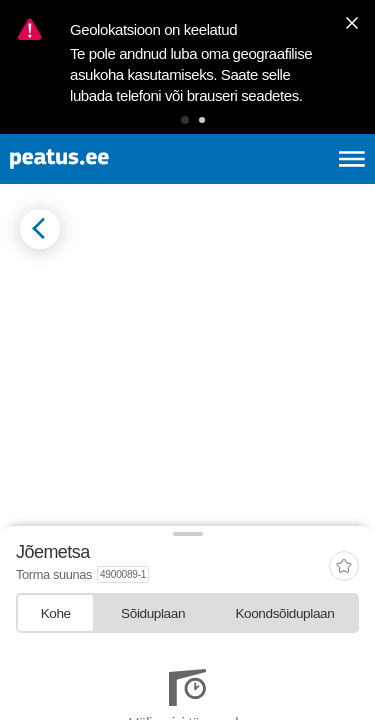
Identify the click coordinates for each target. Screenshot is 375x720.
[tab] (55, 612)
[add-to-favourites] (344, 567)
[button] (185, 120)
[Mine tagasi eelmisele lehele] (40, 229)
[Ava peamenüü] (352, 159)
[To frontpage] (106, 159)
